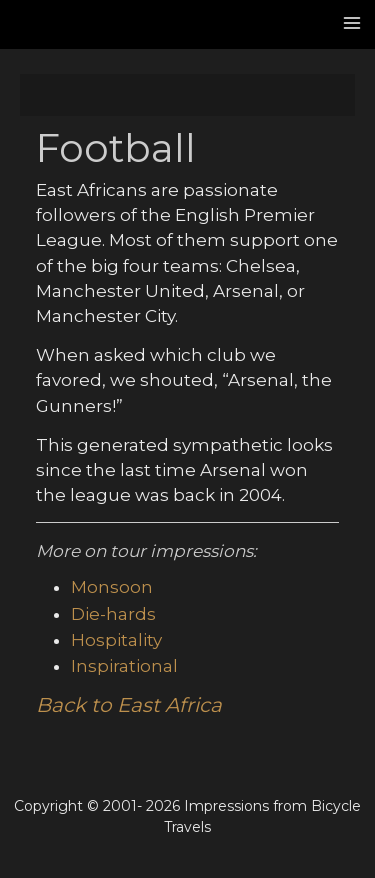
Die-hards (113, 614)
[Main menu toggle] (353, 23)
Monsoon (112, 587)
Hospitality (116, 640)
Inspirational (124, 666)
